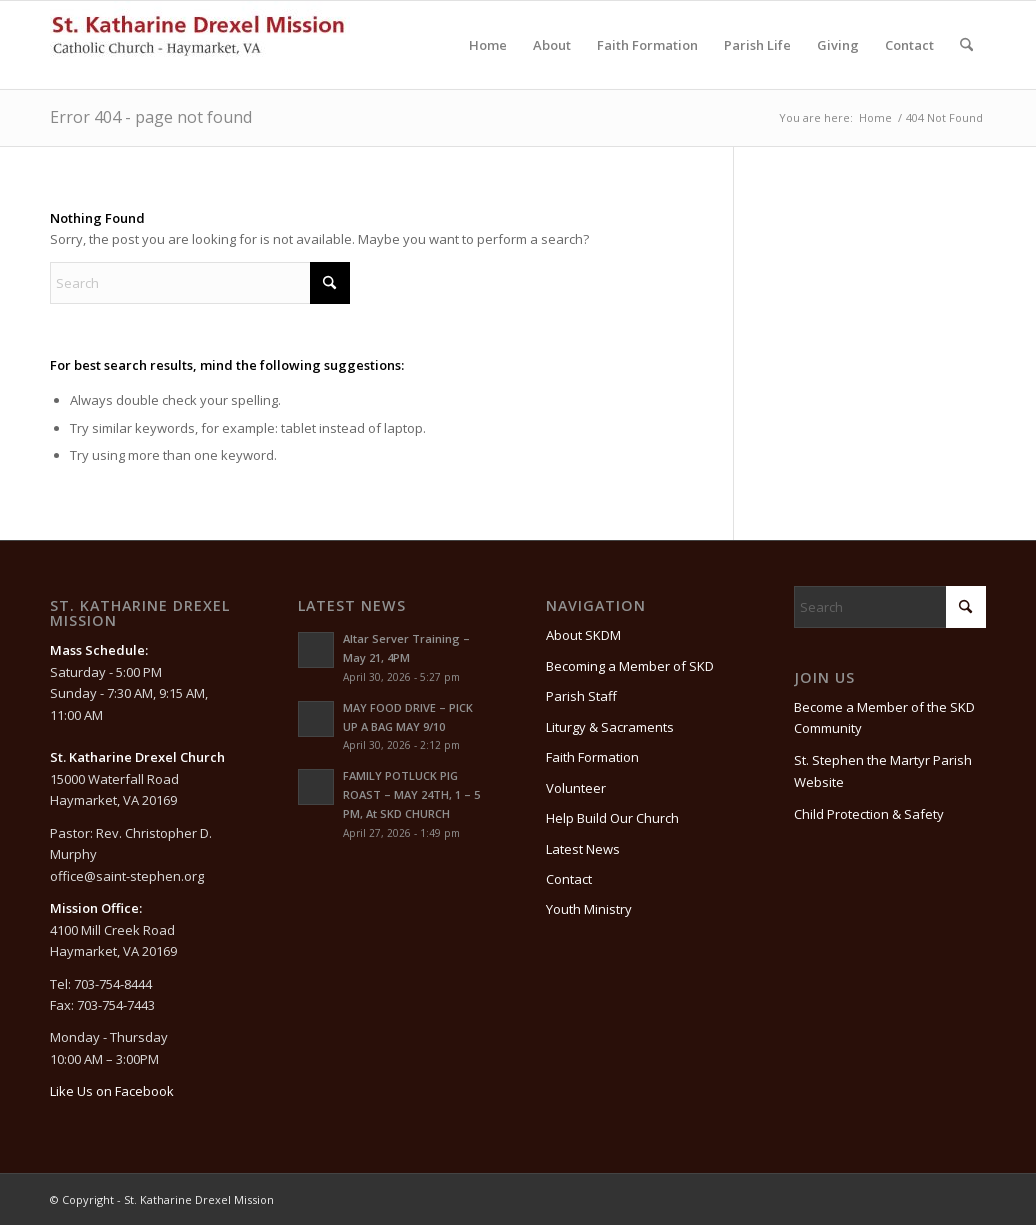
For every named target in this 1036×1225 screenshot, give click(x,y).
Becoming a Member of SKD (630, 666)
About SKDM (583, 635)
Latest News (583, 849)
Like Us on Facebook (112, 1091)
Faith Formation (592, 757)
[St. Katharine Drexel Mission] (200, 45)
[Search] (966, 45)
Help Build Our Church (612, 818)
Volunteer (576, 788)
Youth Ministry (589, 909)
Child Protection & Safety (869, 814)
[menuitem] (488, 45)
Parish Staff (581, 696)
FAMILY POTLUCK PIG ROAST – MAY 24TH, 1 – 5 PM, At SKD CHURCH (411, 794)
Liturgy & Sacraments (610, 727)
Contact (569, 879)
